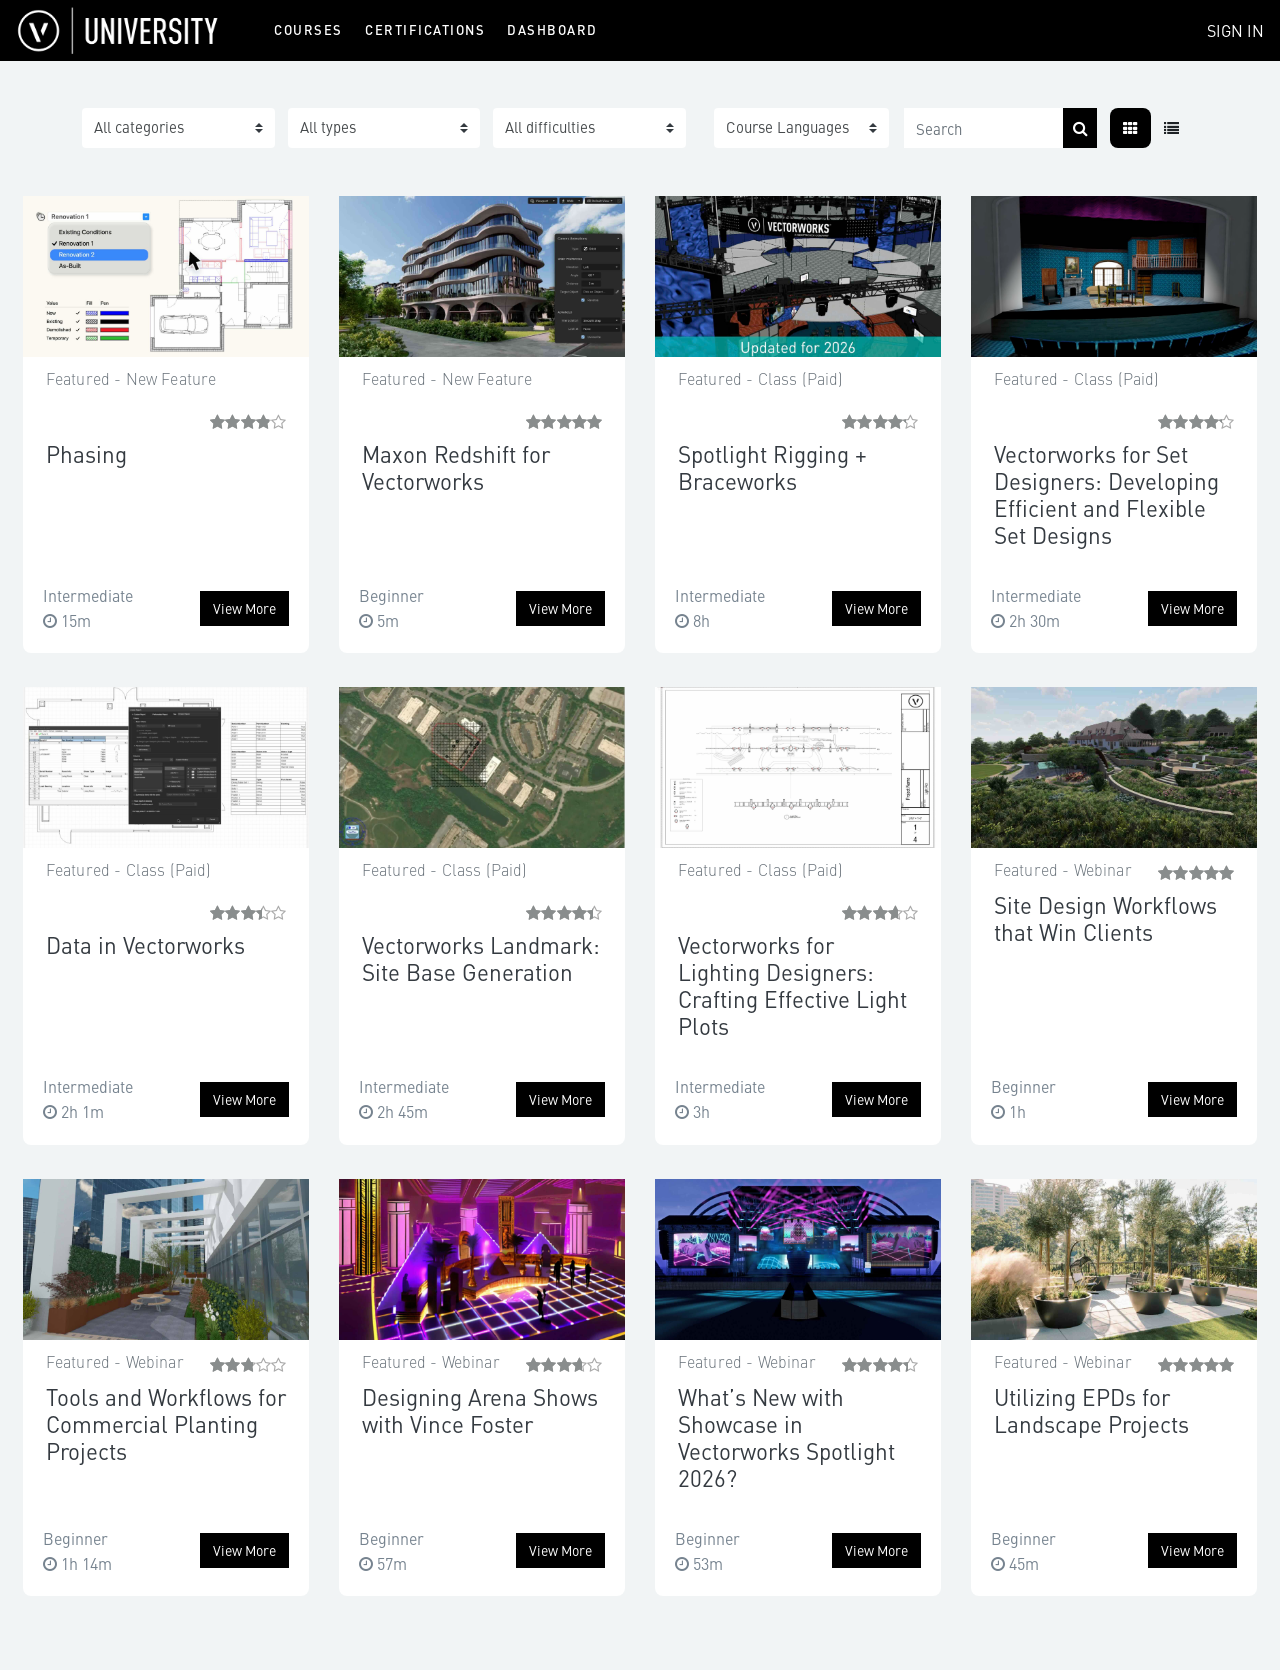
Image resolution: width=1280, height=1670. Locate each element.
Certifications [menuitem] (425, 29)
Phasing (86, 453)
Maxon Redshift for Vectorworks (456, 467)
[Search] (984, 128)
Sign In (1235, 30)
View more (244, 608)
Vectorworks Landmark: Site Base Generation (481, 958)
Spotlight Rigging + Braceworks (772, 467)
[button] (802, 128)
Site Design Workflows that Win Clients (1105, 918)
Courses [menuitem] (308, 29)
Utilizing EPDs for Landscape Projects (1091, 1410)
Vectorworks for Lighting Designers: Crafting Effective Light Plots (792, 985)
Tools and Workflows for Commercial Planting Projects (166, 1423)
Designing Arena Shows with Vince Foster (480, 1410)
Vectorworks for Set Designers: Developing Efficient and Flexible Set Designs (1106, 494)
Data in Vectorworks (145, 944)
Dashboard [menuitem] (552, 29)
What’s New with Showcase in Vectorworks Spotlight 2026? (786, 1437)
